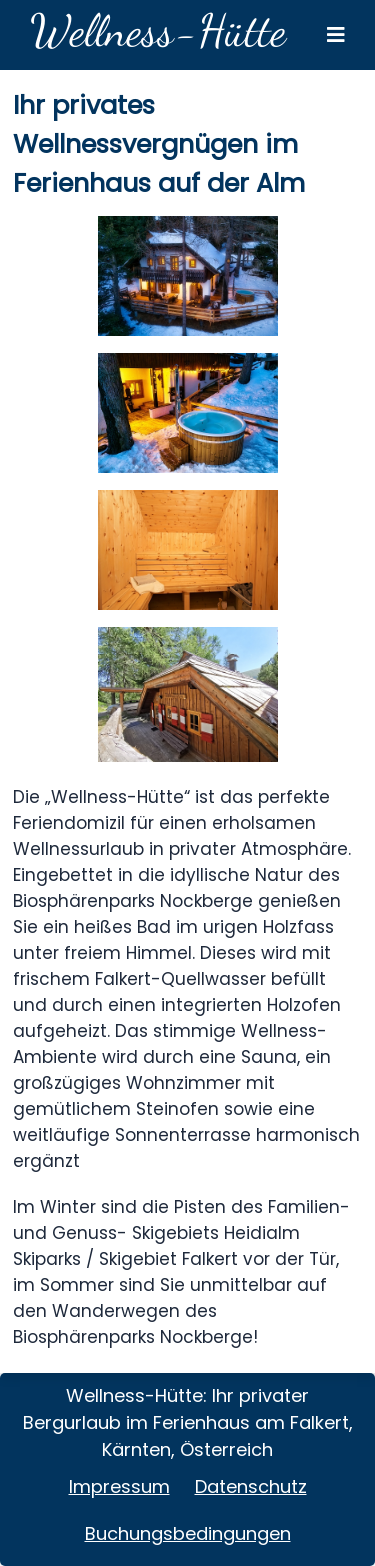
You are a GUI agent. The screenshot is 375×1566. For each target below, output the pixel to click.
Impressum (119, 1486)
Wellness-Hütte (158, 31)
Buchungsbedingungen (188, 1533)
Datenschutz (251, 1486)
